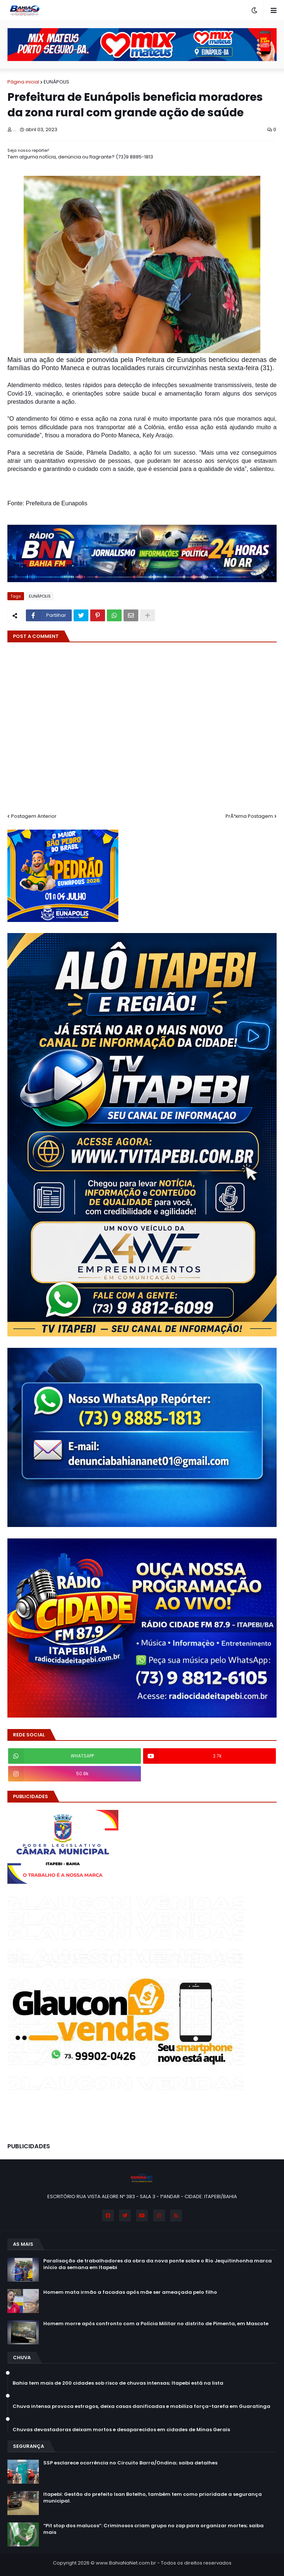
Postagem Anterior (34, 816)
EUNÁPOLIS (56, 81)
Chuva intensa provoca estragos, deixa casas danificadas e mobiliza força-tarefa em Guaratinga (141, 2406)
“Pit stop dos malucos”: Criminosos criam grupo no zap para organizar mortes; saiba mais (153, 2529)
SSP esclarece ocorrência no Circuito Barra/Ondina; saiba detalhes (130, 2463)
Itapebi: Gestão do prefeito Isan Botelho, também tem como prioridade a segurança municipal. (152, 2497)
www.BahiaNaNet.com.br (126, 2562)
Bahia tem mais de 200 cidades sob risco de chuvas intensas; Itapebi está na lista (118, 2383)
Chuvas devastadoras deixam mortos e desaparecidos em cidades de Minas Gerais (121, 2429)
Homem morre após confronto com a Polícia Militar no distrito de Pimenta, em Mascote (155, 2323)
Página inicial (23, 81)
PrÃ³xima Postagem (249, 816)
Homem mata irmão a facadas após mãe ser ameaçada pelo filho (130, 2292)
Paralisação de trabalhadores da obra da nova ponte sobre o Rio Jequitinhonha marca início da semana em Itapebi (157, 2264)
